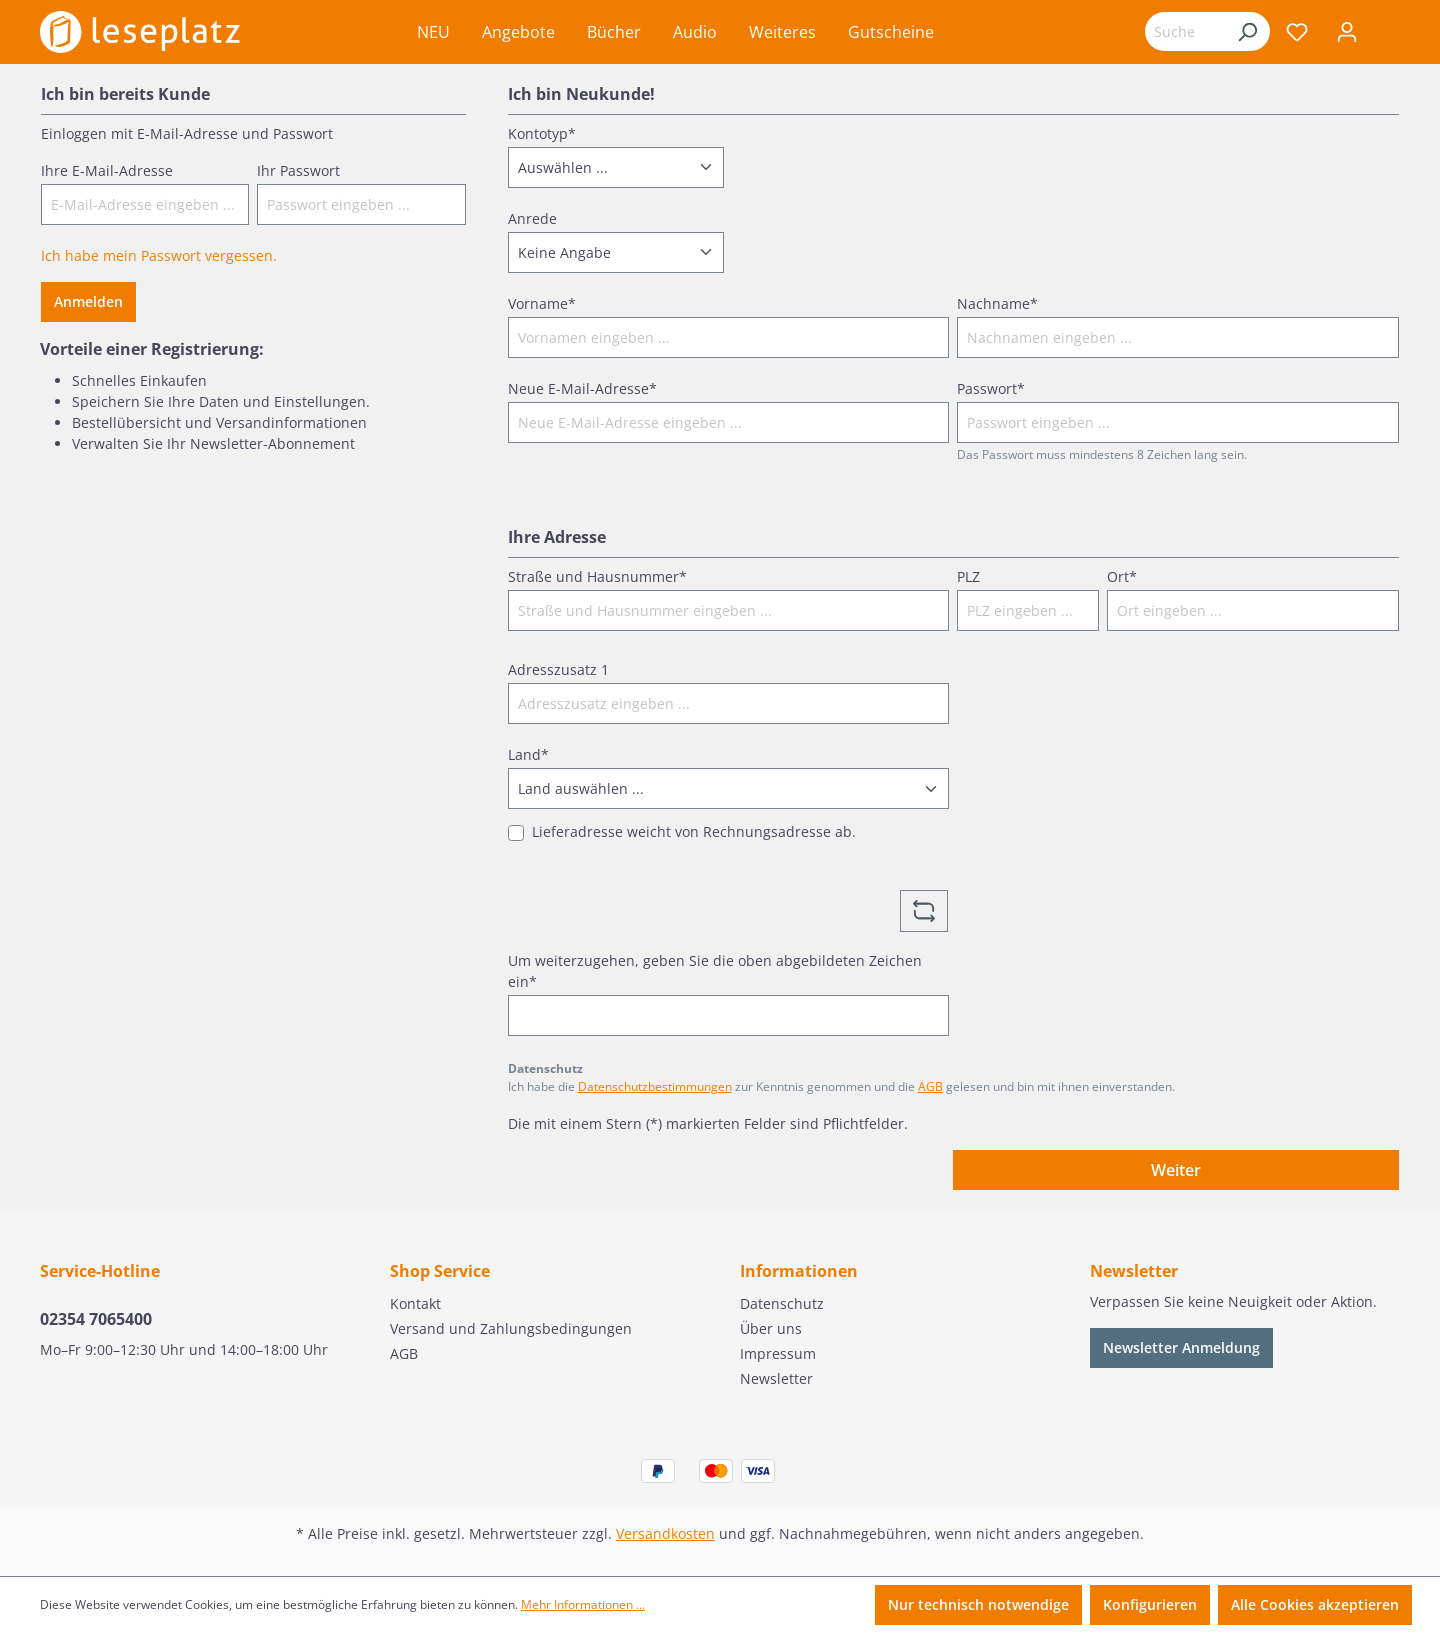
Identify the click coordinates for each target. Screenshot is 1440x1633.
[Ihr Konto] (1347, 32)
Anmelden (88, 301)
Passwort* (991, 388)
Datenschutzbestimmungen (655, 1086)
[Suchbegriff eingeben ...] (1185, 31)
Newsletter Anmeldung (1181, 1347)
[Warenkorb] (1386, 34)
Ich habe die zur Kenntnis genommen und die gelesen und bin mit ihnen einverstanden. (841, 1086)
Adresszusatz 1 (558, 669)
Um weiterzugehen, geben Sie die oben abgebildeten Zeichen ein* (715, 971)
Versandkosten (665, 1533)
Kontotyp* (542, 133)
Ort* (1122, 576)
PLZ (968, 576)
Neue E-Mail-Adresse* (582, 388)
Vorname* (542, 303)
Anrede (532, 218)
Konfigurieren (1150, 1604)
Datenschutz (782, 1303)
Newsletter (776, 1378)
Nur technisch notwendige (978, 1604)
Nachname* (997, 303)
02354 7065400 (96, 1319)
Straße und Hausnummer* (597, 576)
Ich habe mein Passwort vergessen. (159, 255)
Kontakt (415, 1303)
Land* (528, 754)
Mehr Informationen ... (583, 1604)
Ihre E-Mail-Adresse (107, 170)
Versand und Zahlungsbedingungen (511, 1328)
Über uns (771, 1328)
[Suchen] (1247, 31)
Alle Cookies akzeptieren (1315, 1604)
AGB (930, 1086)
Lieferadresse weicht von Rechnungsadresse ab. (694, 831)
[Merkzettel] (1297, 32)
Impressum (778, 1353)
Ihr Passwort (298, 170)
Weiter (1176, 1170)
